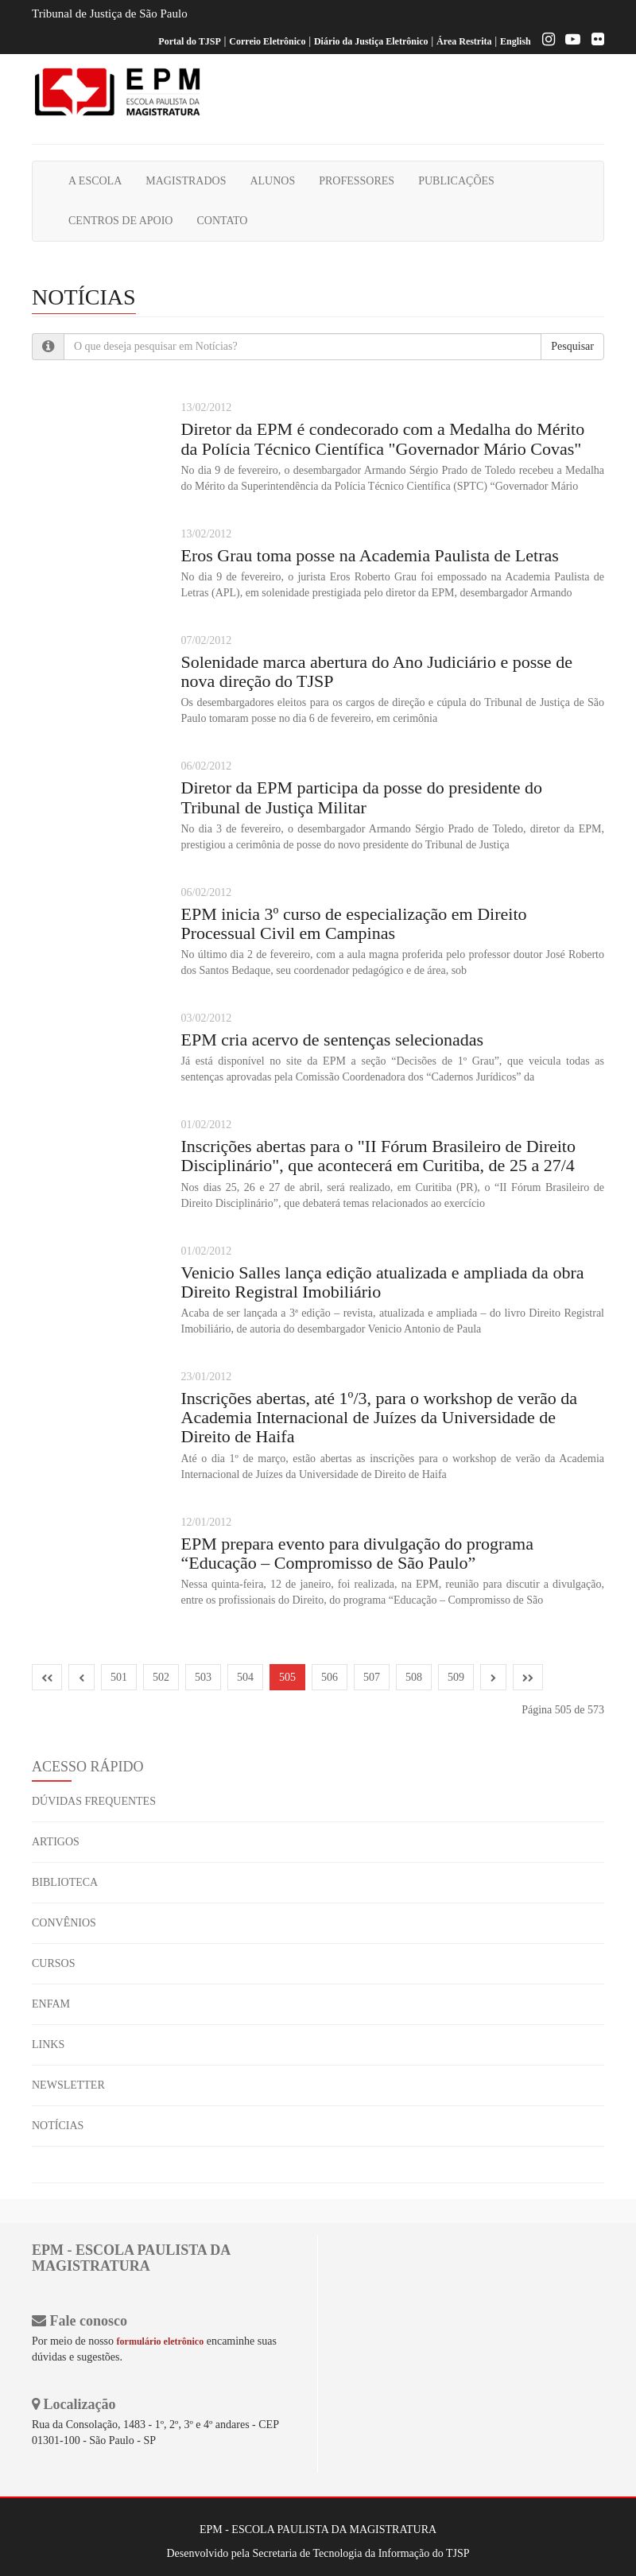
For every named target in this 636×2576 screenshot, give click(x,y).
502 (161, 1677)
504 (245, 1677)
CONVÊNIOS (64, 1923)
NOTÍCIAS (57, 2126)
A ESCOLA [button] (95, 181)
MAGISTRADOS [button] (185, 181)
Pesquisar (572, 346)
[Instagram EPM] (544, 41)
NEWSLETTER (68, 2085)
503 (203, 1677)
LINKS (48, 2044)
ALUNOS (272, 181)
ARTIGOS (56, 1842)
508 (413, 1677)
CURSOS (53, 1963)
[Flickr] (594, 41)
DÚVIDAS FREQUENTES (94, 1801)
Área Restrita (463, 41)
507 (371, 1677)
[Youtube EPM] (568, 41)
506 (329, 1677)
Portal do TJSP (189, 41)
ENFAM (51, 2004)
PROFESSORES (356, 181)
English (515, 41)
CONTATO (221, 221)
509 (456, 1677)
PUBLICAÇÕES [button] (456, 181)
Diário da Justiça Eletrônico (371, 41)
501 (119, 1677)
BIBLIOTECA (65, 1882)
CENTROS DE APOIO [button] (120, 221)
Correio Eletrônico (267, 41)
